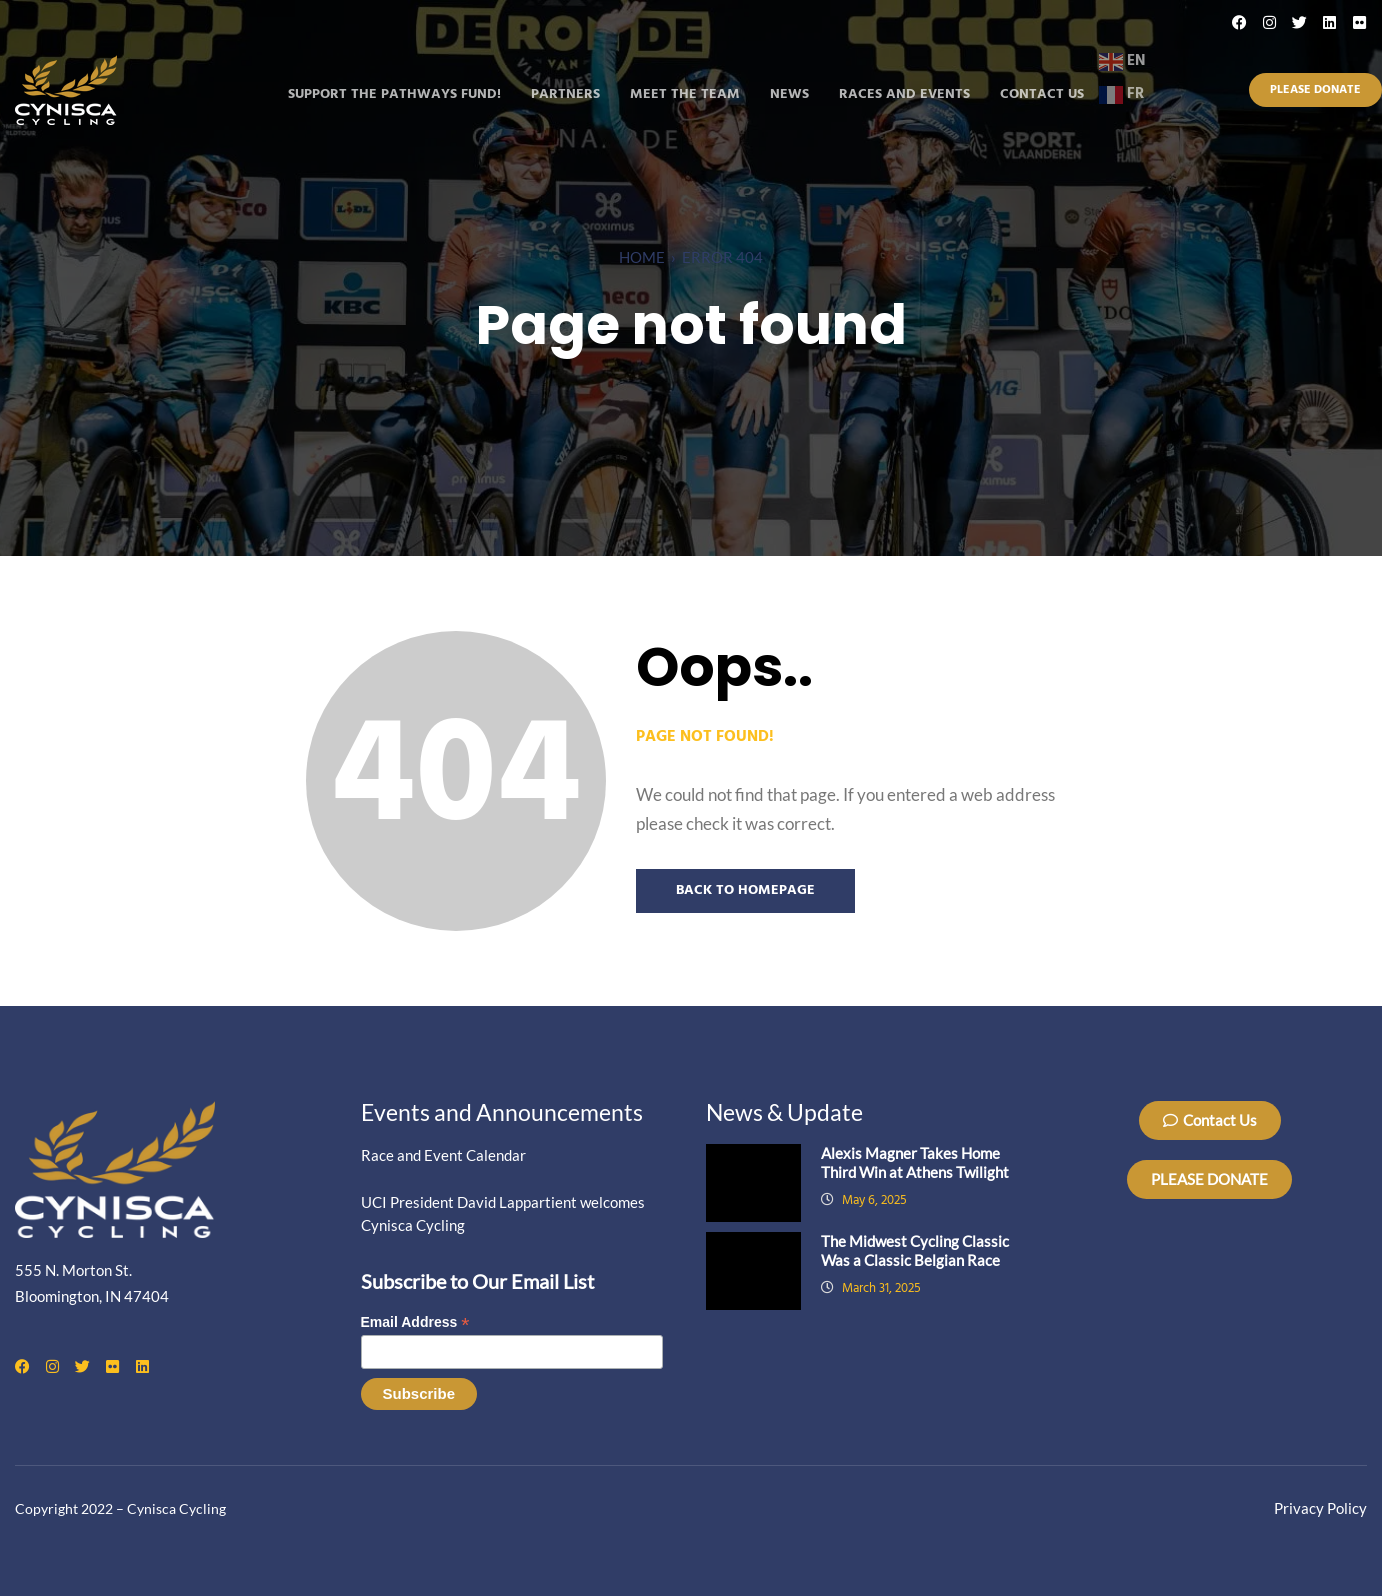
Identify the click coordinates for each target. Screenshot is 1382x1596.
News (789, 94)
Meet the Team (685, 94)
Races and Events (904, 94)
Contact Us (1042, 94)
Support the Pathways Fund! (394, 94)
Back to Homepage (745, 890)
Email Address (415, 1322)
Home (642, 257)
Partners (565, 94)
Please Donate (1315, 90)
